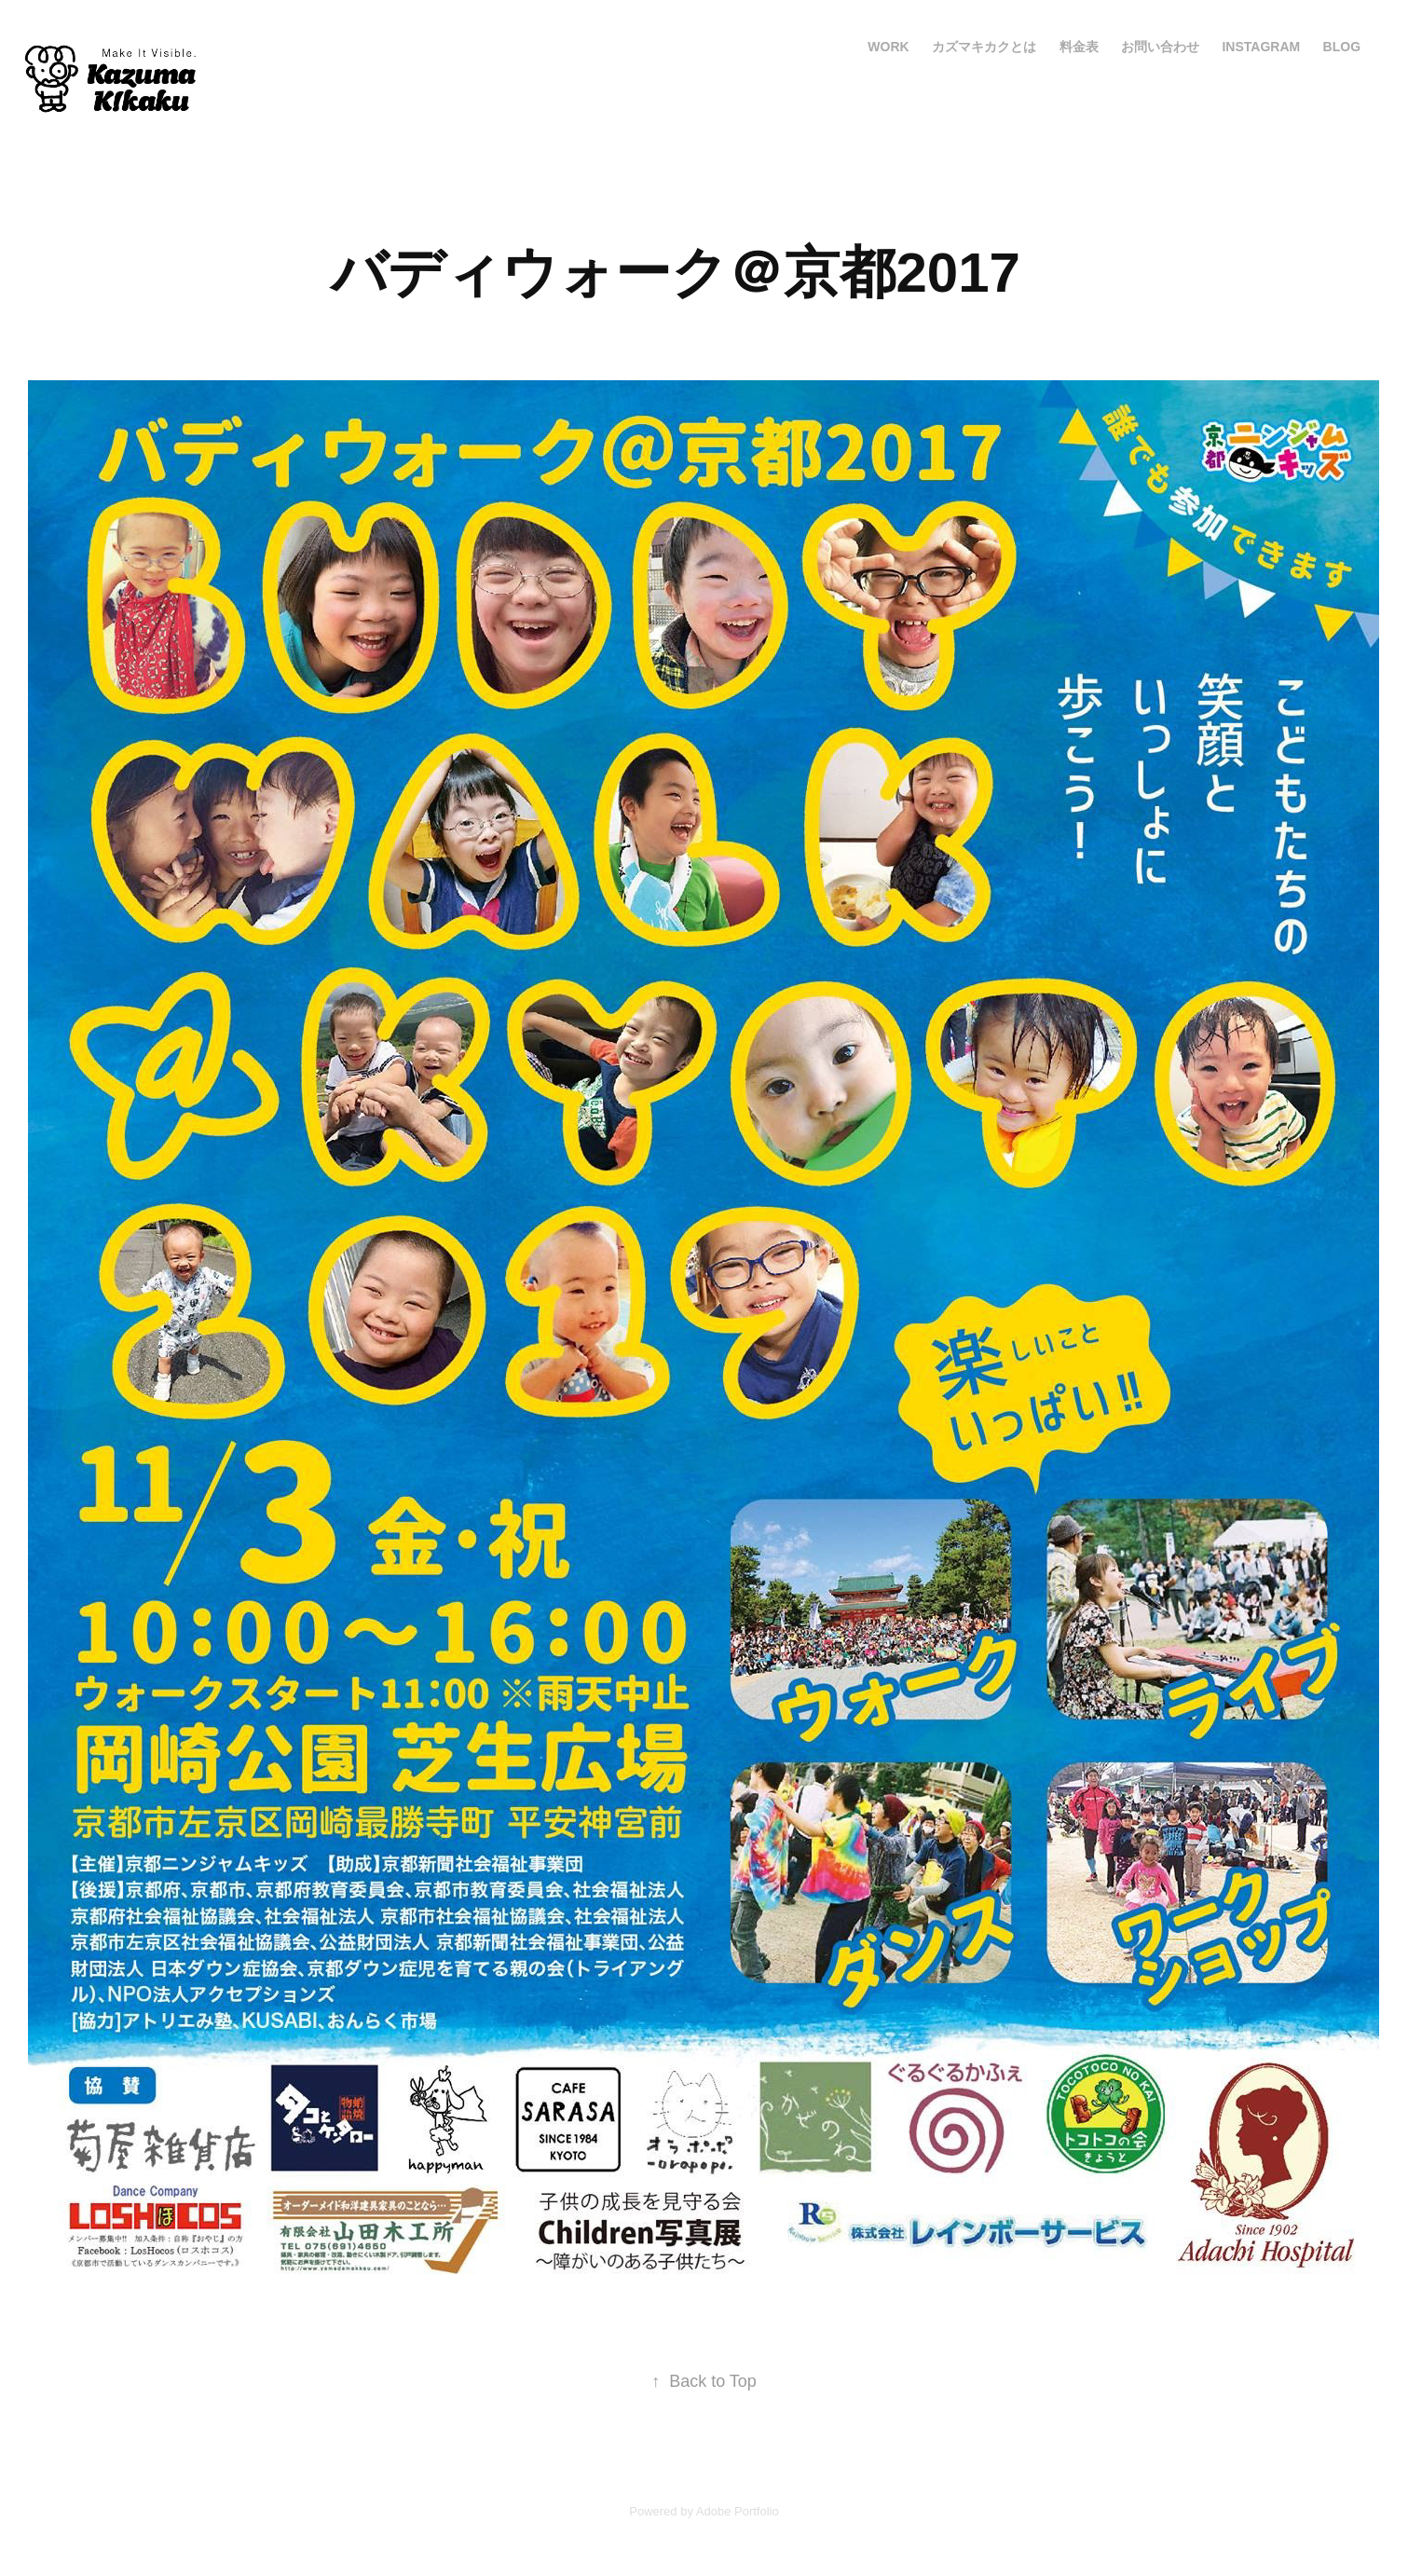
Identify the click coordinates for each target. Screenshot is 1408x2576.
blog (1341, 46)
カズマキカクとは (984, 46)
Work (888, 46)
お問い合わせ (1160, 46)
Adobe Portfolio (737, 2511)
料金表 (1079, 46)
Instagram (1261, 46)
